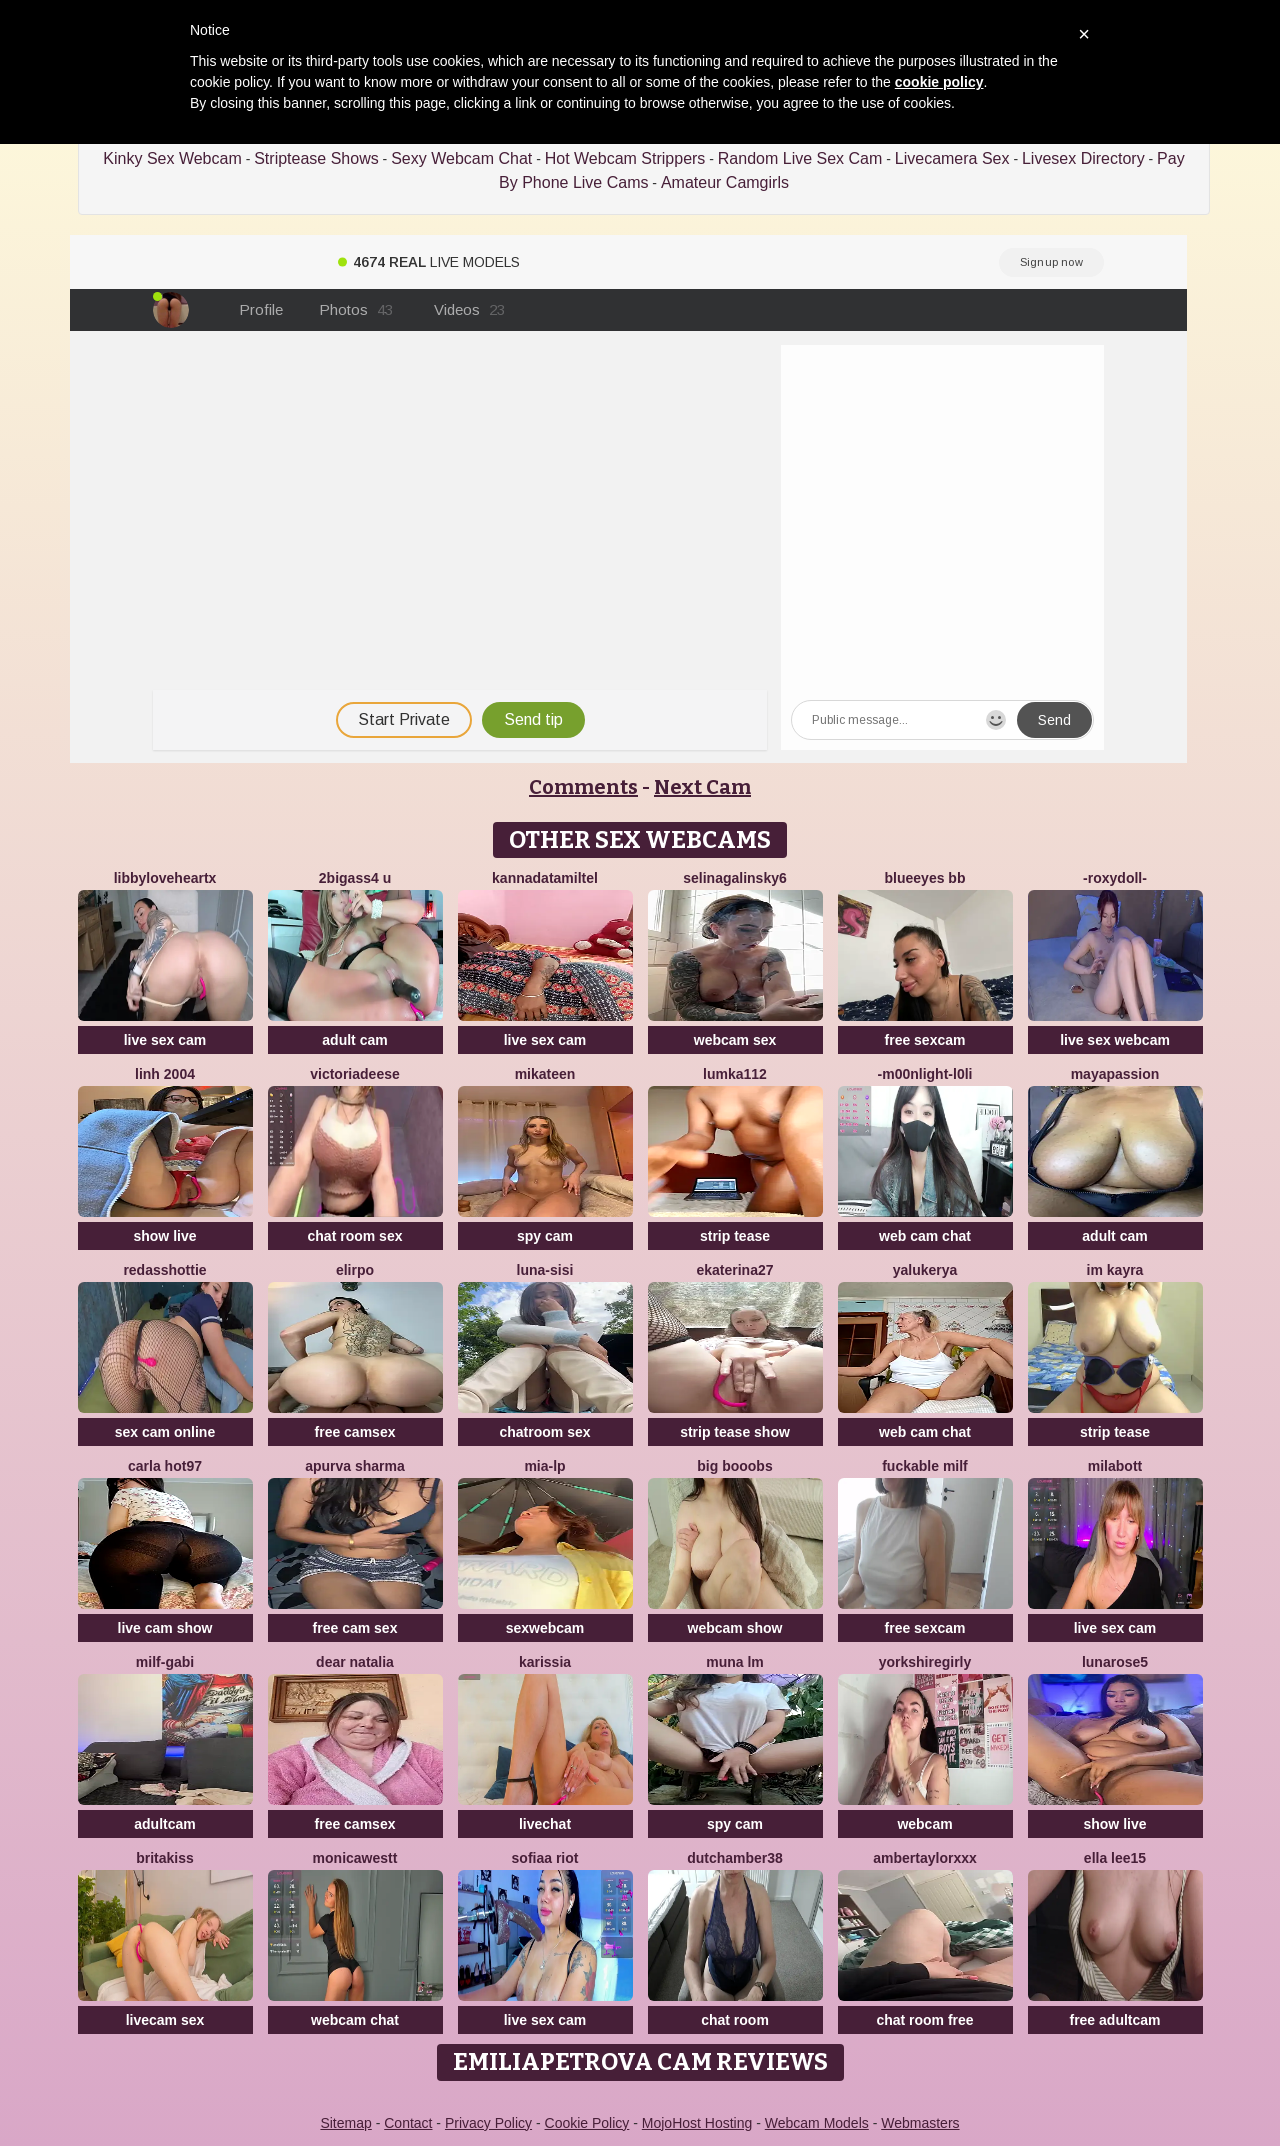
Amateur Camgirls (725, 182)
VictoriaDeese (355, 1074)
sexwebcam (545, 1628)
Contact (408, 2123)
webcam (924, 1824)
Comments (583, 787)
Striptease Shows (316, 158)
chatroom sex (544, 1432)
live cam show (165, 1628)
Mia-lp (544, 1466)
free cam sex (355, 1628)
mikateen (545, 1074)
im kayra (1115, 1270)
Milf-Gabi (165, 1662)
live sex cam (165, 1040)
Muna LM (735, 1662)
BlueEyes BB (925, 878)
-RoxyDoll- (1115, 878)
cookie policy (939, 82)
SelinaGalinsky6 (735, 878)
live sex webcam (1115, 1040)
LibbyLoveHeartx (165, 878)
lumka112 (735, 1074)
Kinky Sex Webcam (172, 158)
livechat (545, 1824)
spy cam (545, 1236)
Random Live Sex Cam (800, 158)
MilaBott (1115, 1466)
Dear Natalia (355, 1662)
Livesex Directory (1083, 158)
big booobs (734, 1466)
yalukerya (925, 1270)
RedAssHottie (164, 1270)
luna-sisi (545, 1270)
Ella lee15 (1115, 1858)
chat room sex (355, 1236)
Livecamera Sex (952, 158)
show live (164, 1236)
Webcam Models (817, 2123)
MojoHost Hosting (697, 2123)
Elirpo (355, 1270)
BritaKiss (165, 1858)
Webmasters (920, 2123)
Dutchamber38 (735, 1858)
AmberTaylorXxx (925, 1858)
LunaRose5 (1115, 1662)
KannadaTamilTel (545, 878)
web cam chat (925, 1236)
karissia (545, 1662)
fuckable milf (925, 1466)
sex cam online (165, 1432)
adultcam (164, 1824)
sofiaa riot (545, 1858)
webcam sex (735, 1040)
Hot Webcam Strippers (625, 158)
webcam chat (355, 2020)
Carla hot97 (165, 1466)
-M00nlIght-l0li (925, 1074)
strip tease (735, 1236)
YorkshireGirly (925, 1662)
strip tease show (735, 1432)
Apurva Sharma (355, 1466)
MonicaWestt (355, 1858)
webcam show (735, 1628)
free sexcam (925, 1040)
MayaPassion (1115, 1074)
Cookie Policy (587, 2123)
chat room (735, 2020)
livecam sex (165, 2020)
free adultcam (1114, 2020)
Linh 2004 (165, 1074)
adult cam (354, 1040)
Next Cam (702, 787)
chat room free (924, 2020)
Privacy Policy (488, 2123)
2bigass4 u (355, 878)
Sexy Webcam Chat (461, 158)
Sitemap (345, 2123)
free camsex (355, 1432)
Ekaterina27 (734, 1270)
